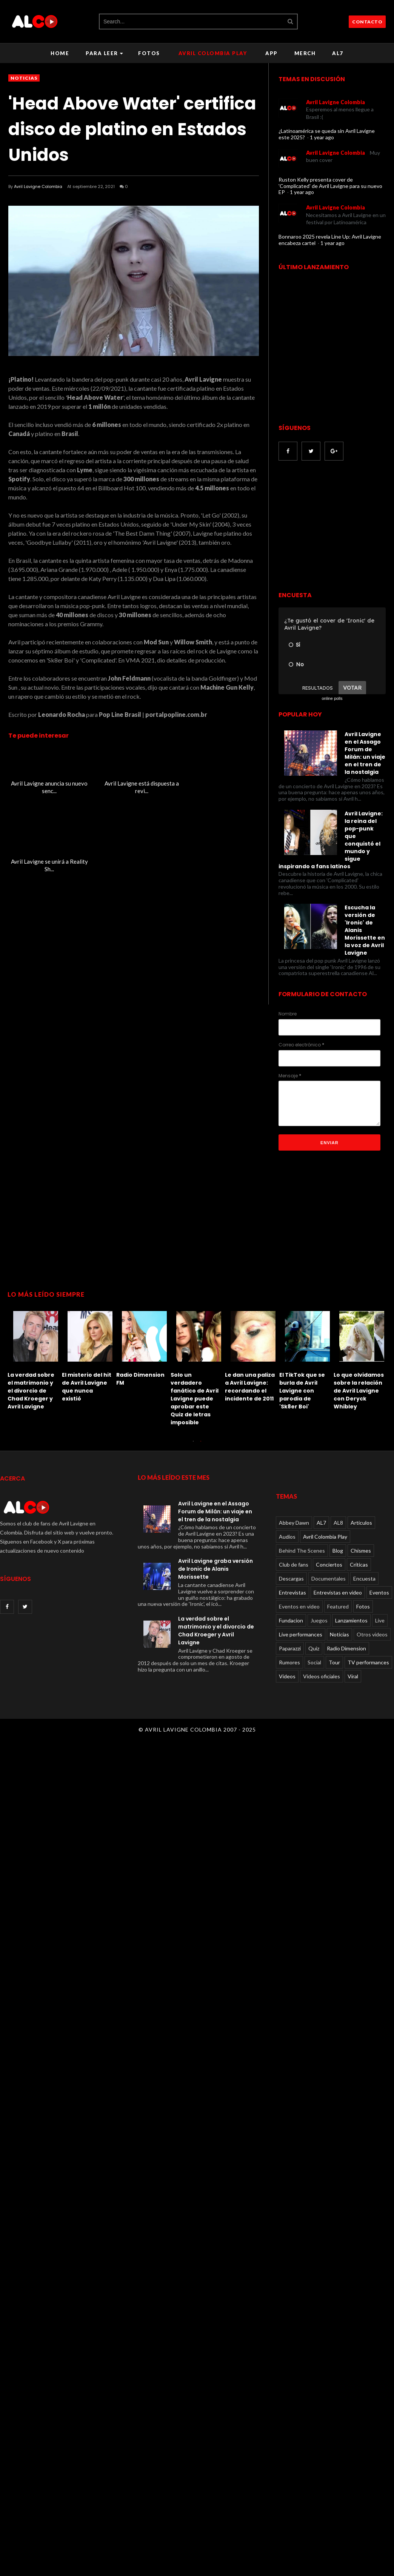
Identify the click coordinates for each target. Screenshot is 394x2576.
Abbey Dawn (294, 1522)
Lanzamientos (351, 1620)
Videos (287, 1676)
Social (314, 1662)
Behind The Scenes (302, 1550)
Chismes (361, 1550)
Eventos (379, 1592)
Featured (338, 1606)
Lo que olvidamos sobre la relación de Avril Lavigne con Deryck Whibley (359, 1390)
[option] (35, 1358)
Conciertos (329, 1564)
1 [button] (193, 1445)
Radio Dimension (346, 1648)
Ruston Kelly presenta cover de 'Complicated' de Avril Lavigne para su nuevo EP (330, 186)
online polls (332, 698)
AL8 (338, 1522)
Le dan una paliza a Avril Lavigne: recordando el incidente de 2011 (250, 1386)
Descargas (291, 1578)
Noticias (24, 78)
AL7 (337, 53)
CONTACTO (367, 22)
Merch (305, 53)
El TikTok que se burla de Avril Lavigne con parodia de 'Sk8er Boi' (302, 1390)
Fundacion (291, 1620)
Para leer (104, 53)
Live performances (300, 1634)
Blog (337, 1550)
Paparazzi (290, 1648)
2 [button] (201, 1445)
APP (271, 53)
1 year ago (322, 137)
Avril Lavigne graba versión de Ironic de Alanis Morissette (215, 1569)
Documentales (328, 1578)
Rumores (289, 1662)
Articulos (361, 1522)
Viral (353, 1676)
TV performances (368, 1662)
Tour (334, 1662)
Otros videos (372, 1634)
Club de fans (293, 1564)
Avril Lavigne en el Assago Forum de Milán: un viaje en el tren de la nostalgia (215, 1511)
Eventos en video (299, 1606)
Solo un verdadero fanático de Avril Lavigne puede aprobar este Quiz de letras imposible (195, 1398)
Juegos (319, 1620)
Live (380, 1620)
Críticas (359, 1564)
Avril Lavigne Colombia (38, 186)
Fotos (149, 53)
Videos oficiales (321, 1676)
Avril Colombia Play (213, 53)
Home (60, 53)
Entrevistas (292, 1592)
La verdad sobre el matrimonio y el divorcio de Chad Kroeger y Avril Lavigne (31, 1390)
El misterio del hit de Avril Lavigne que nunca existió (86, 1386)
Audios (287, 1536)
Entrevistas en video (338, 1592)
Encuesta (364, 1578)
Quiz (313, 1648)
